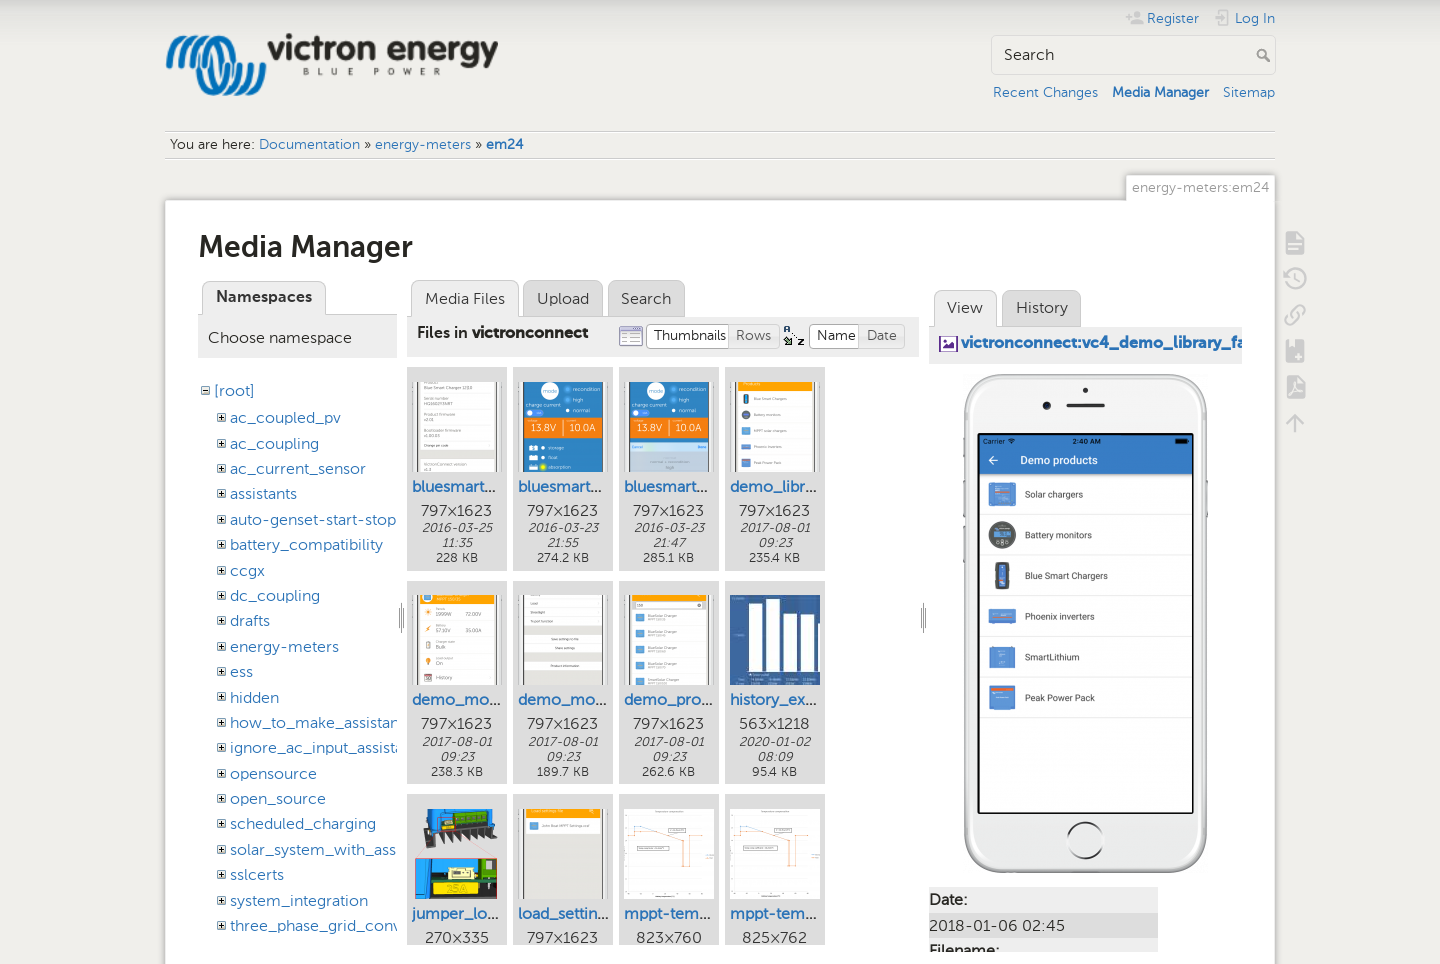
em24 (504, 144)
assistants (263, 493)
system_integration (299, 900)
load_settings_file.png (596, 913)
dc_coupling (275, 595)
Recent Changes (1045, 92)
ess (241, 671)
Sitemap (1249, 92)
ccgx (247, 570)
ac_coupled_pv (285, 417)
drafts (250, 620)
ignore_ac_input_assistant (323, 747)
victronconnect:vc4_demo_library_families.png (1142, 344)
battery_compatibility (306, 544)
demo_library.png (794, 486)
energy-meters (423, 144)
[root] (234, 390)
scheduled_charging (303, 823)
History (1042, 307)
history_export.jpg (795, 699)
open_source (278, 798)
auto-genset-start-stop (313, 519)
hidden (254, 697)
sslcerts (257, 874)
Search (1265, 55)
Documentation (309, 144)
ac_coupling (274, 443)
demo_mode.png (475, 699)
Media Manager (1160, 92)
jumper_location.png (487, 913)
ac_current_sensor (298, 468)
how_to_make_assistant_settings (349, 722)
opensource (273, 773)
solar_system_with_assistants (335, 849)
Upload (563, 298)
